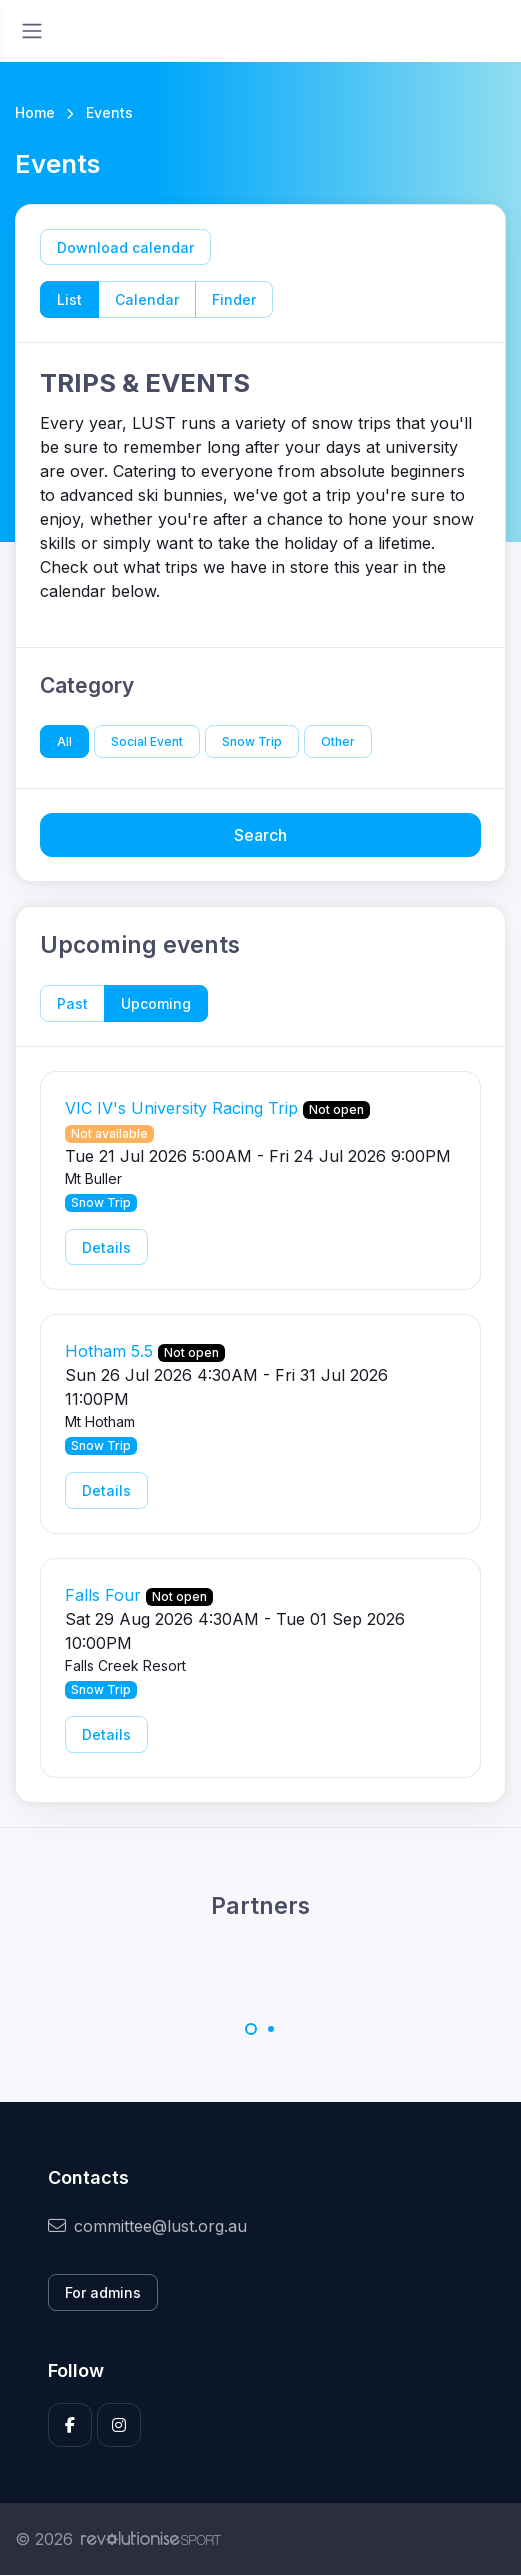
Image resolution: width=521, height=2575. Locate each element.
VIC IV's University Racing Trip (181, 1108)
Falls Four (103, 1595)
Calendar (147, 299)
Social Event (147, 741)
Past (72, 1003)
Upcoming (156, 1003)
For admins (103, 2292)
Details (106, 1247)
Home (35, 112)
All (64, 741)
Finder (234, 299)
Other (338, 741)
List (69, 299)
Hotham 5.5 (109, 1351)
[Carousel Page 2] (271, 2029)
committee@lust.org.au (147, 2226)
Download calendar (125, 247)
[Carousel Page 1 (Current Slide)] (251, 2029)
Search (260, 835)
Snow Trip (252, 741)
